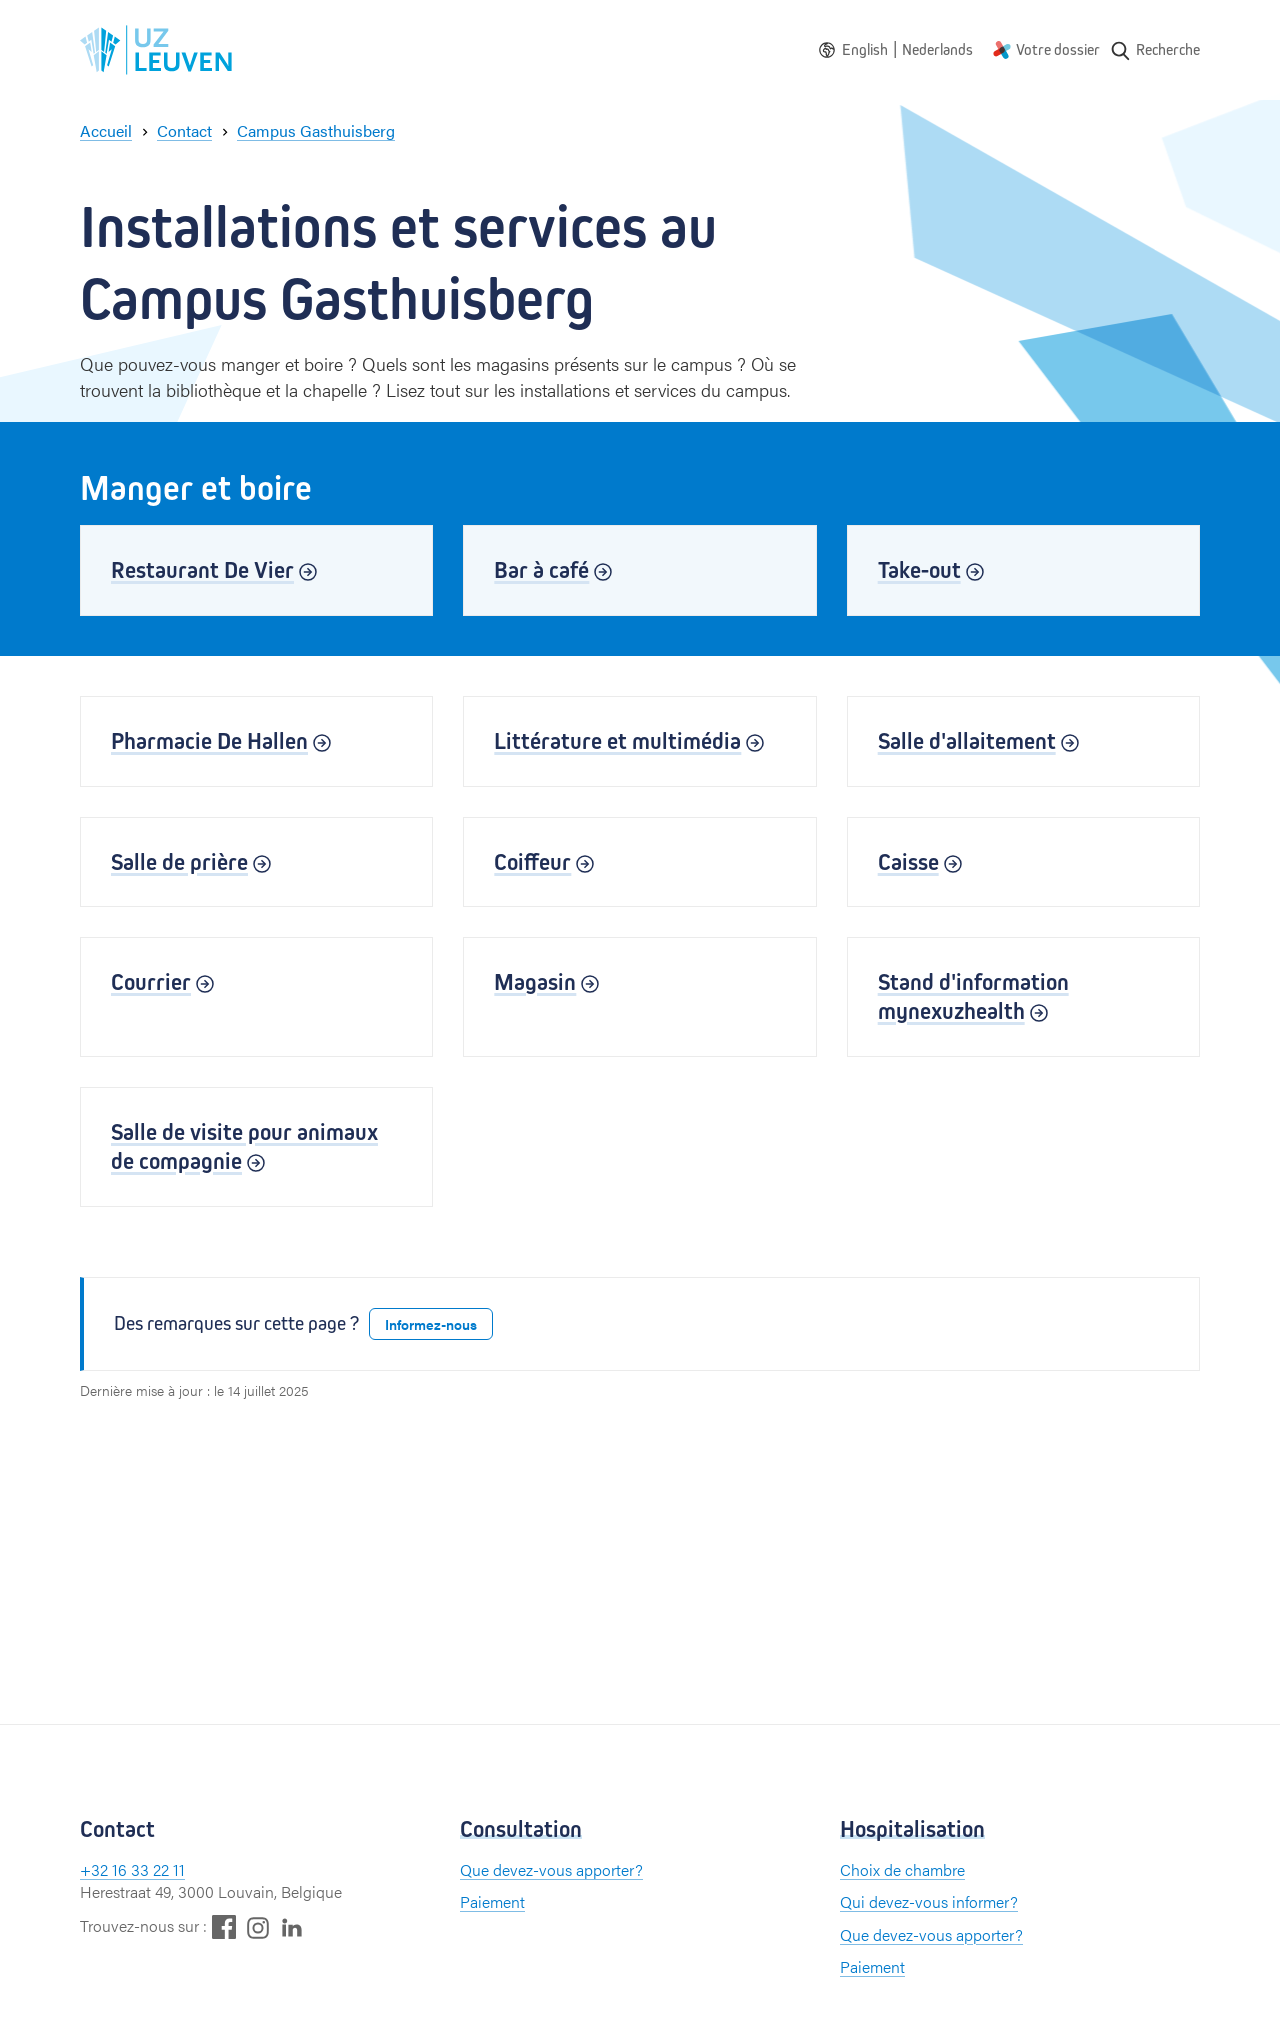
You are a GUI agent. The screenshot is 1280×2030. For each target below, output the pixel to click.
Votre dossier (1058, 49)
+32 (96, 1869)
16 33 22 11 (148, 1869)
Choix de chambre (902, 1869)
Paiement (492, 1901)
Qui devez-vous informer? (929, 1901)
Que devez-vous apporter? (551, 1869)
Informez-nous (431, 1324)
